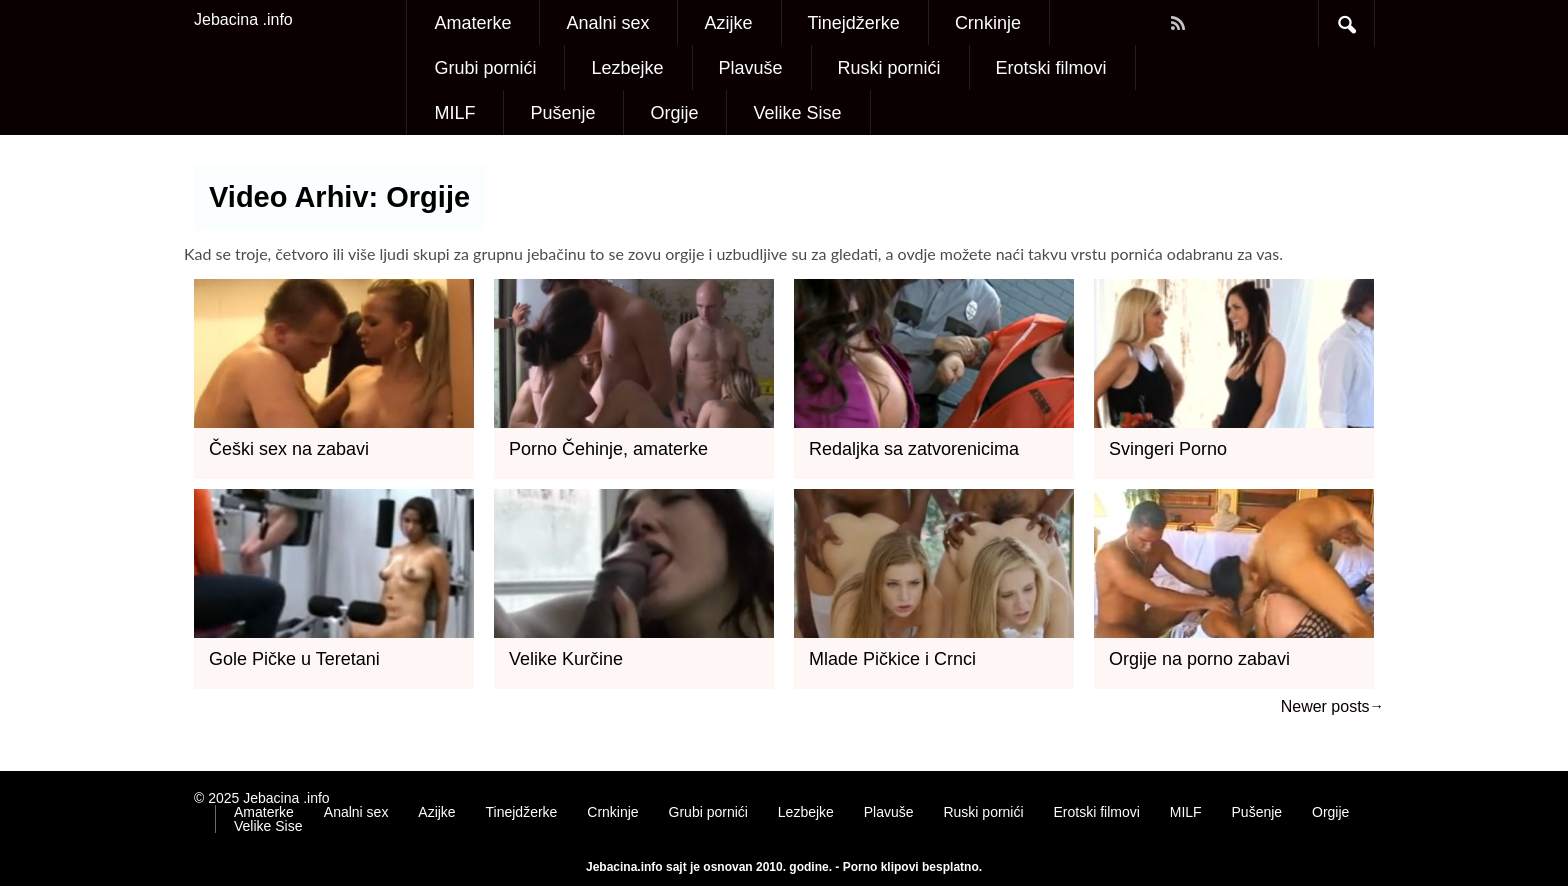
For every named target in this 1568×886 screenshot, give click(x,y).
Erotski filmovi (1051, 68)
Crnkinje (988, 23)
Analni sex (607, 23)
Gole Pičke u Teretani (294, 659)
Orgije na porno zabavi (1199, 659)
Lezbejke (627, 68)
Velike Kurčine (566, 659)
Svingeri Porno (1168, 449)
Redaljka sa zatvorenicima (914, 449)
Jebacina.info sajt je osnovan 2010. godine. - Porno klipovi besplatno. (784, 867)
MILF (454, 113)
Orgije (674, 113)
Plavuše (751, 68)
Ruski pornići (889, 68)
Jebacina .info (243, 19)
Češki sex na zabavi (289, 449)
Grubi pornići (485, 68)
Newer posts (1325, 706)
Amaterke (472, 23)
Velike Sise (797, 113)
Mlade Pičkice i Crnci (892, 659)
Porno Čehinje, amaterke (608, 449)
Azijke (728, 23)
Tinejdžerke (854, 23)
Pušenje (562, 113)
